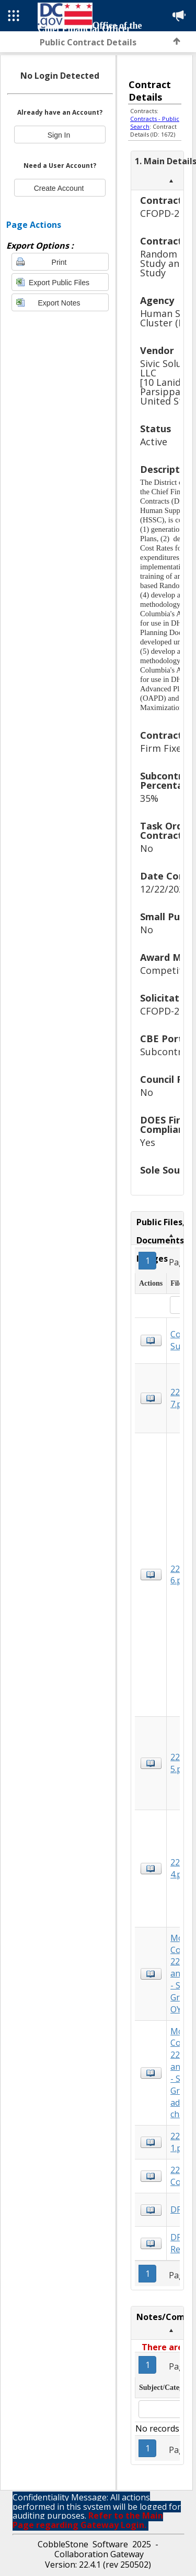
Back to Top (176, 41)
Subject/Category (166, 2387)
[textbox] (160, 2409)
